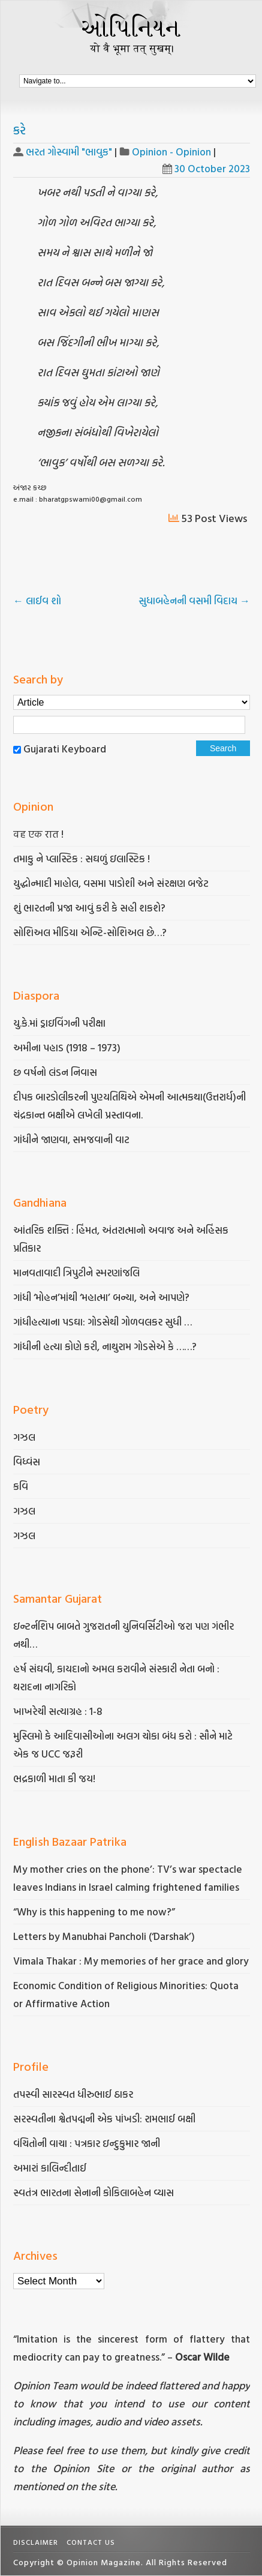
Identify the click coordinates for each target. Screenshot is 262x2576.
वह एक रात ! (38, 833)
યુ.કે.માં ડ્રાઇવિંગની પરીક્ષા (59, 1022)
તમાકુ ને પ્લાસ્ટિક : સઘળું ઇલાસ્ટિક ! (81, 858)
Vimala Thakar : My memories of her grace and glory (131, 1960)
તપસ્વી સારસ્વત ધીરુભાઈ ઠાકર (73, 2093)
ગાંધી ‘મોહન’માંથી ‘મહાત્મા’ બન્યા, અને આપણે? (101, 1297)
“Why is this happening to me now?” (95, 1911)
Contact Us (91, 2541)
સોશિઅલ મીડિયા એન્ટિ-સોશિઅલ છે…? (90, 932)
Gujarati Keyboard (64, 748)
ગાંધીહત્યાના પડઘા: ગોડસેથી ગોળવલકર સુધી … (102, 1321)
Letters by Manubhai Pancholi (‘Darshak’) (104, 1936)
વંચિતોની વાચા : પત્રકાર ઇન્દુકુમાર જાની (86, 2143)
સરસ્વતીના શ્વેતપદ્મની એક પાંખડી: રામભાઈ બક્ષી (105, 2118)
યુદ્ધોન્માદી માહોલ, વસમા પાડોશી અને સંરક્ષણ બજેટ (111, 882)
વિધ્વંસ (26, 1461)
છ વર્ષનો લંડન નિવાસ (55, 1071)
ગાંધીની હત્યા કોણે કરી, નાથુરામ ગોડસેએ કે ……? (106, 1346)
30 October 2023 (206, 168)
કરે (19, 130)
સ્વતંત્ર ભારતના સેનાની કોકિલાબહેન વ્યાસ (93, 2192)
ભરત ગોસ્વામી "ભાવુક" (69, 151)
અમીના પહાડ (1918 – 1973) (68, 1047)
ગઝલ (24, 1436)
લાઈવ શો (38, 600)
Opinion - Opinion (171, 151)
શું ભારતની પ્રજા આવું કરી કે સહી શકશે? (89, 907)
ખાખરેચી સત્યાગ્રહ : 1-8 (58, 1711)
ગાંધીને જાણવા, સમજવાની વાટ (71, 1139)
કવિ (20, 1486)
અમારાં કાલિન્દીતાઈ (49, 2167)
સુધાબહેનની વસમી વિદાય (194, 600)
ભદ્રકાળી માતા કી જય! (54, 1778)
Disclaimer (35, 2541)
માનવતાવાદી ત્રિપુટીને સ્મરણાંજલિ (77, 1272)
